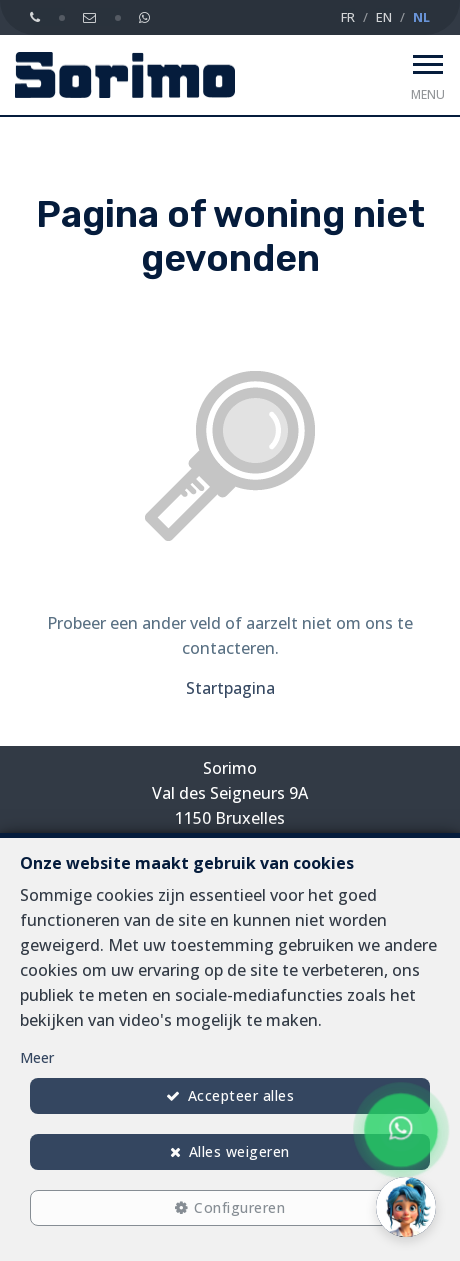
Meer (37, 1057)
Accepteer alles (241, 1095)
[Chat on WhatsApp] (400, 1129)
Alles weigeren (239, 1151)
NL (421, 17)
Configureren (239, 1207)
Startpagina (230, 688)
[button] (406, 1207)
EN (384, 17)
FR (348, 17)
